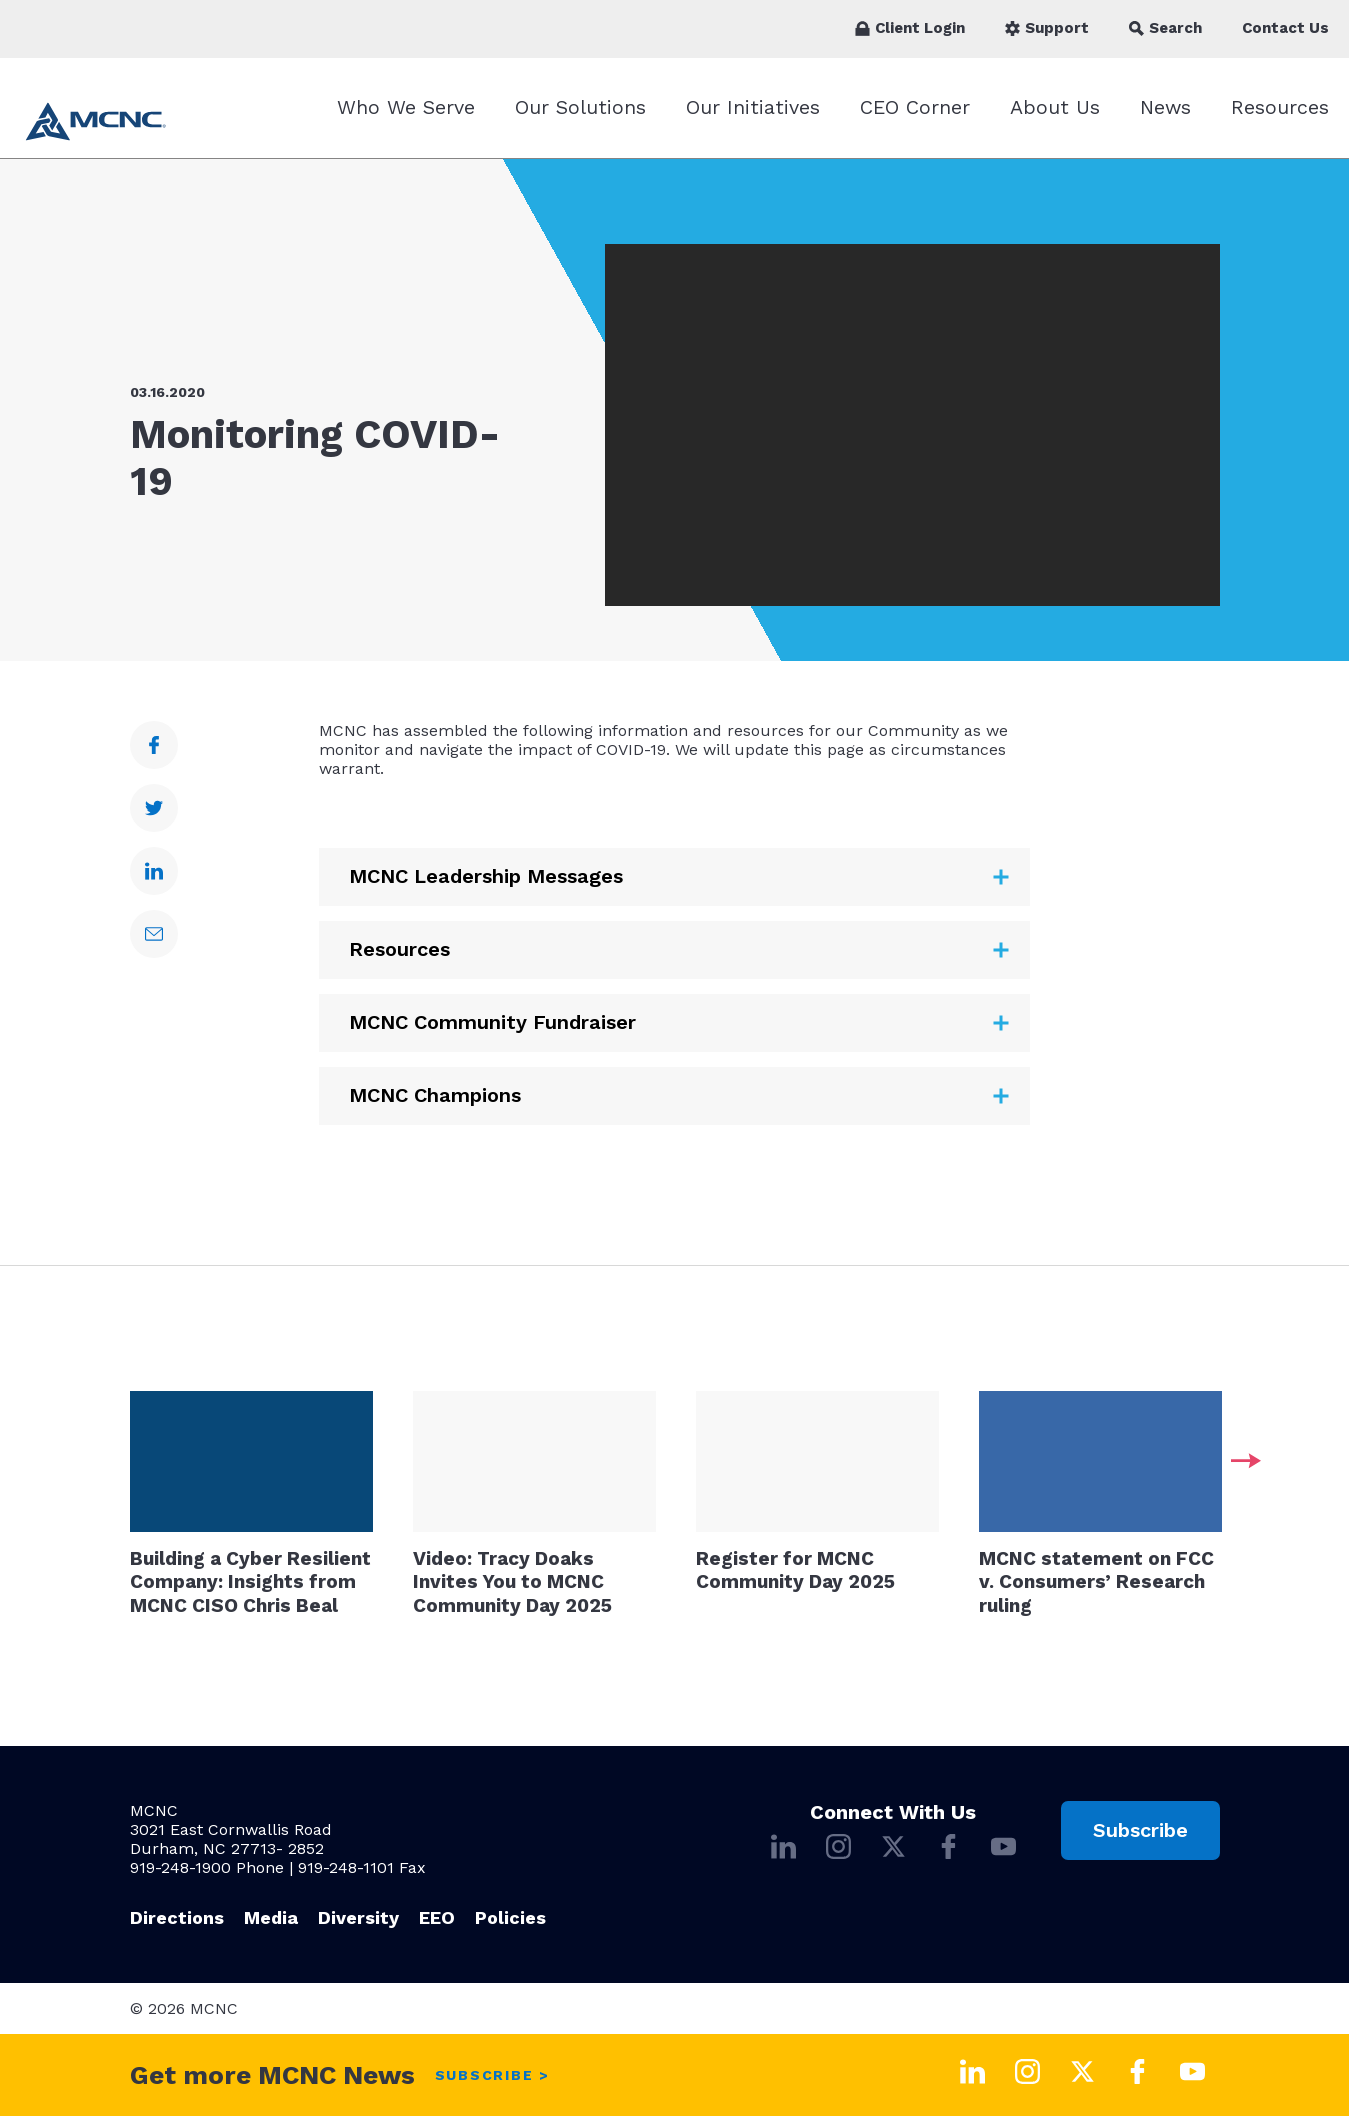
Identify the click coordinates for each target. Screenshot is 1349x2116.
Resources (1280, 107)
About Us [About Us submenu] (1055, 107)
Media (271, 1917)
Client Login (910, 28)
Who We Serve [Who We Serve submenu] (406, 107)
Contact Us (1285, 28)
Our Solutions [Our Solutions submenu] (580, 107)
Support (1047, 28)
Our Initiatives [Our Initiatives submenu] (753, 107)
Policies (510, 1917)
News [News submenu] (1165, 107)
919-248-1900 (180, 1867)
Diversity (358, 1917)
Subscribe (1140, 1830)
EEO (437, 1917)
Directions (177, 1917)
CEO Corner (915, 107)
